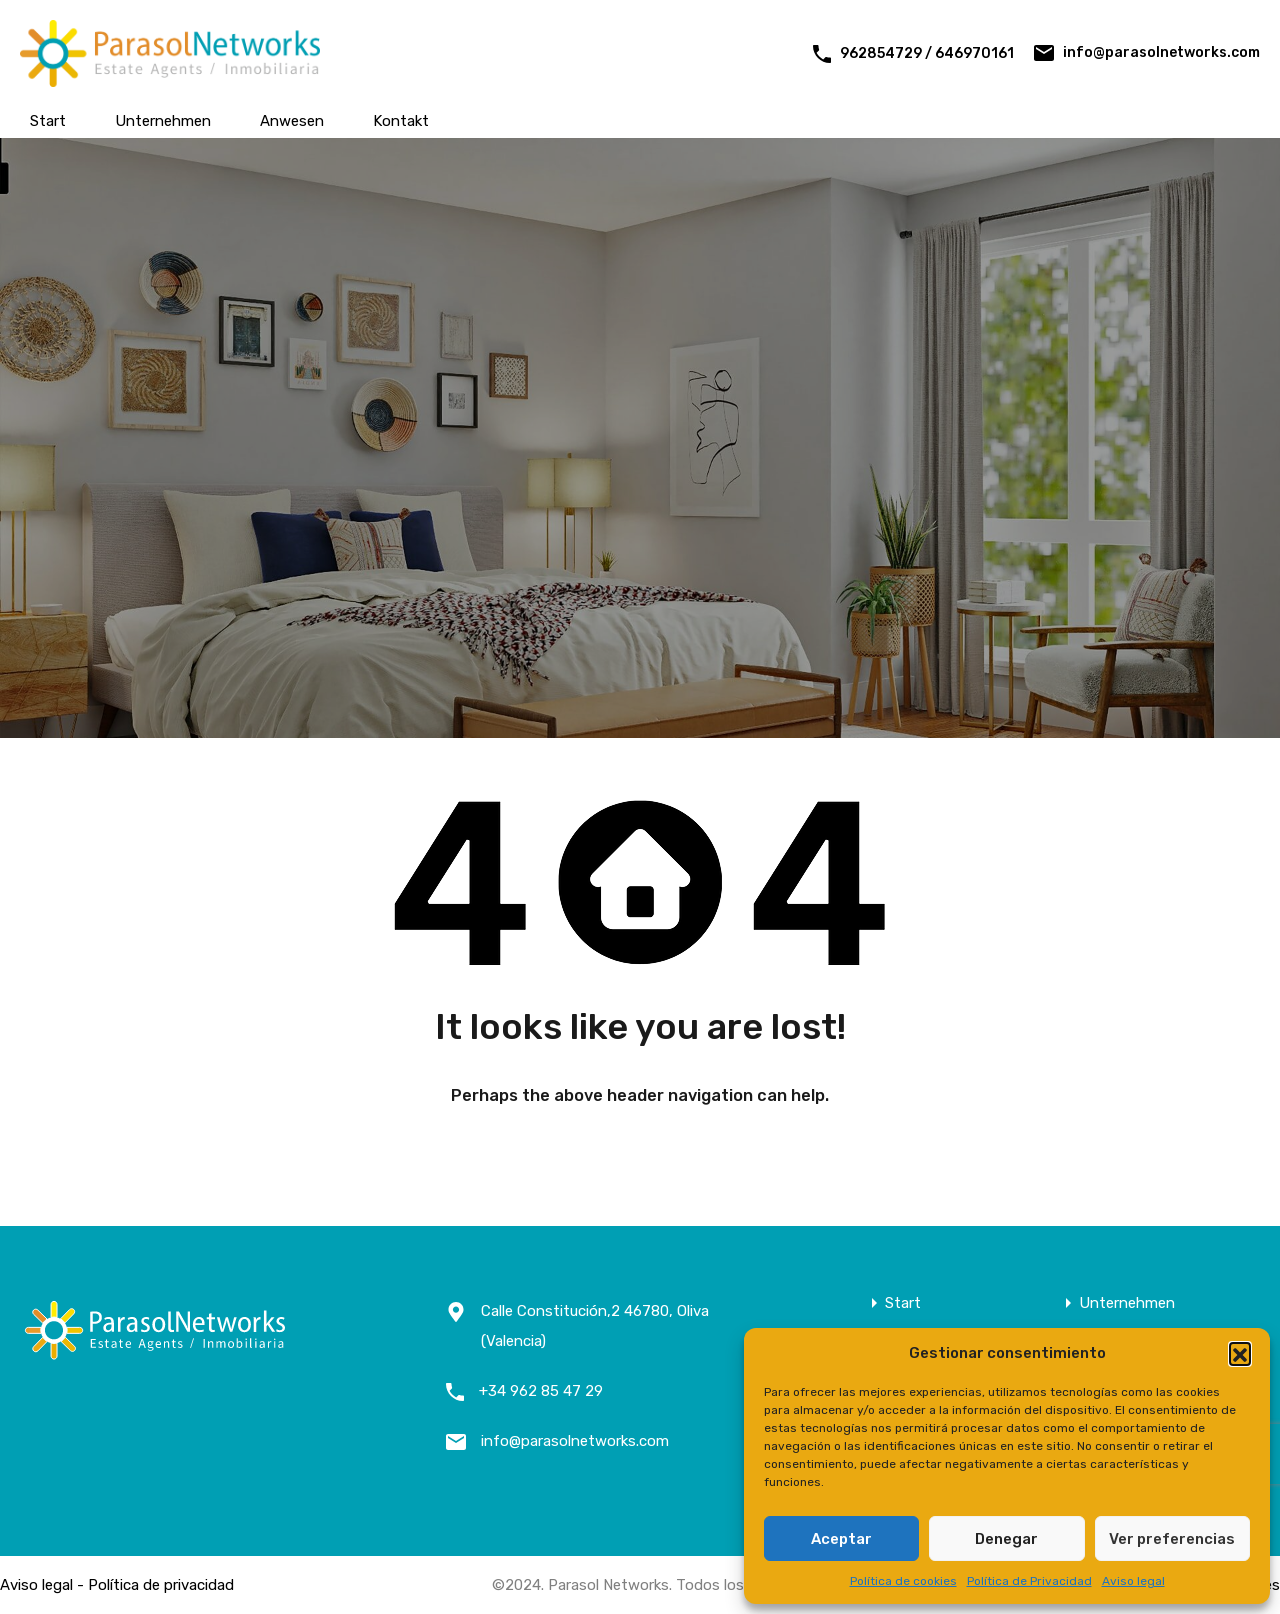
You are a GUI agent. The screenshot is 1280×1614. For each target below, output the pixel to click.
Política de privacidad (161, 1585)
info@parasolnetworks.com (1161, 52)
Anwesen (292, 121)
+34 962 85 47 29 (541, 1391)
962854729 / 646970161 (927, 53)
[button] (1240, 1353)
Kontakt (401, 121)
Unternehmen (163, 121)
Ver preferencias (1172, 1539)
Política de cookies (903, 1581)
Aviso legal (1133, 1581)
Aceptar (841, 1539)
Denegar (1006, 1539)
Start (48, 121)
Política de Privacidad (1029, 1581)
